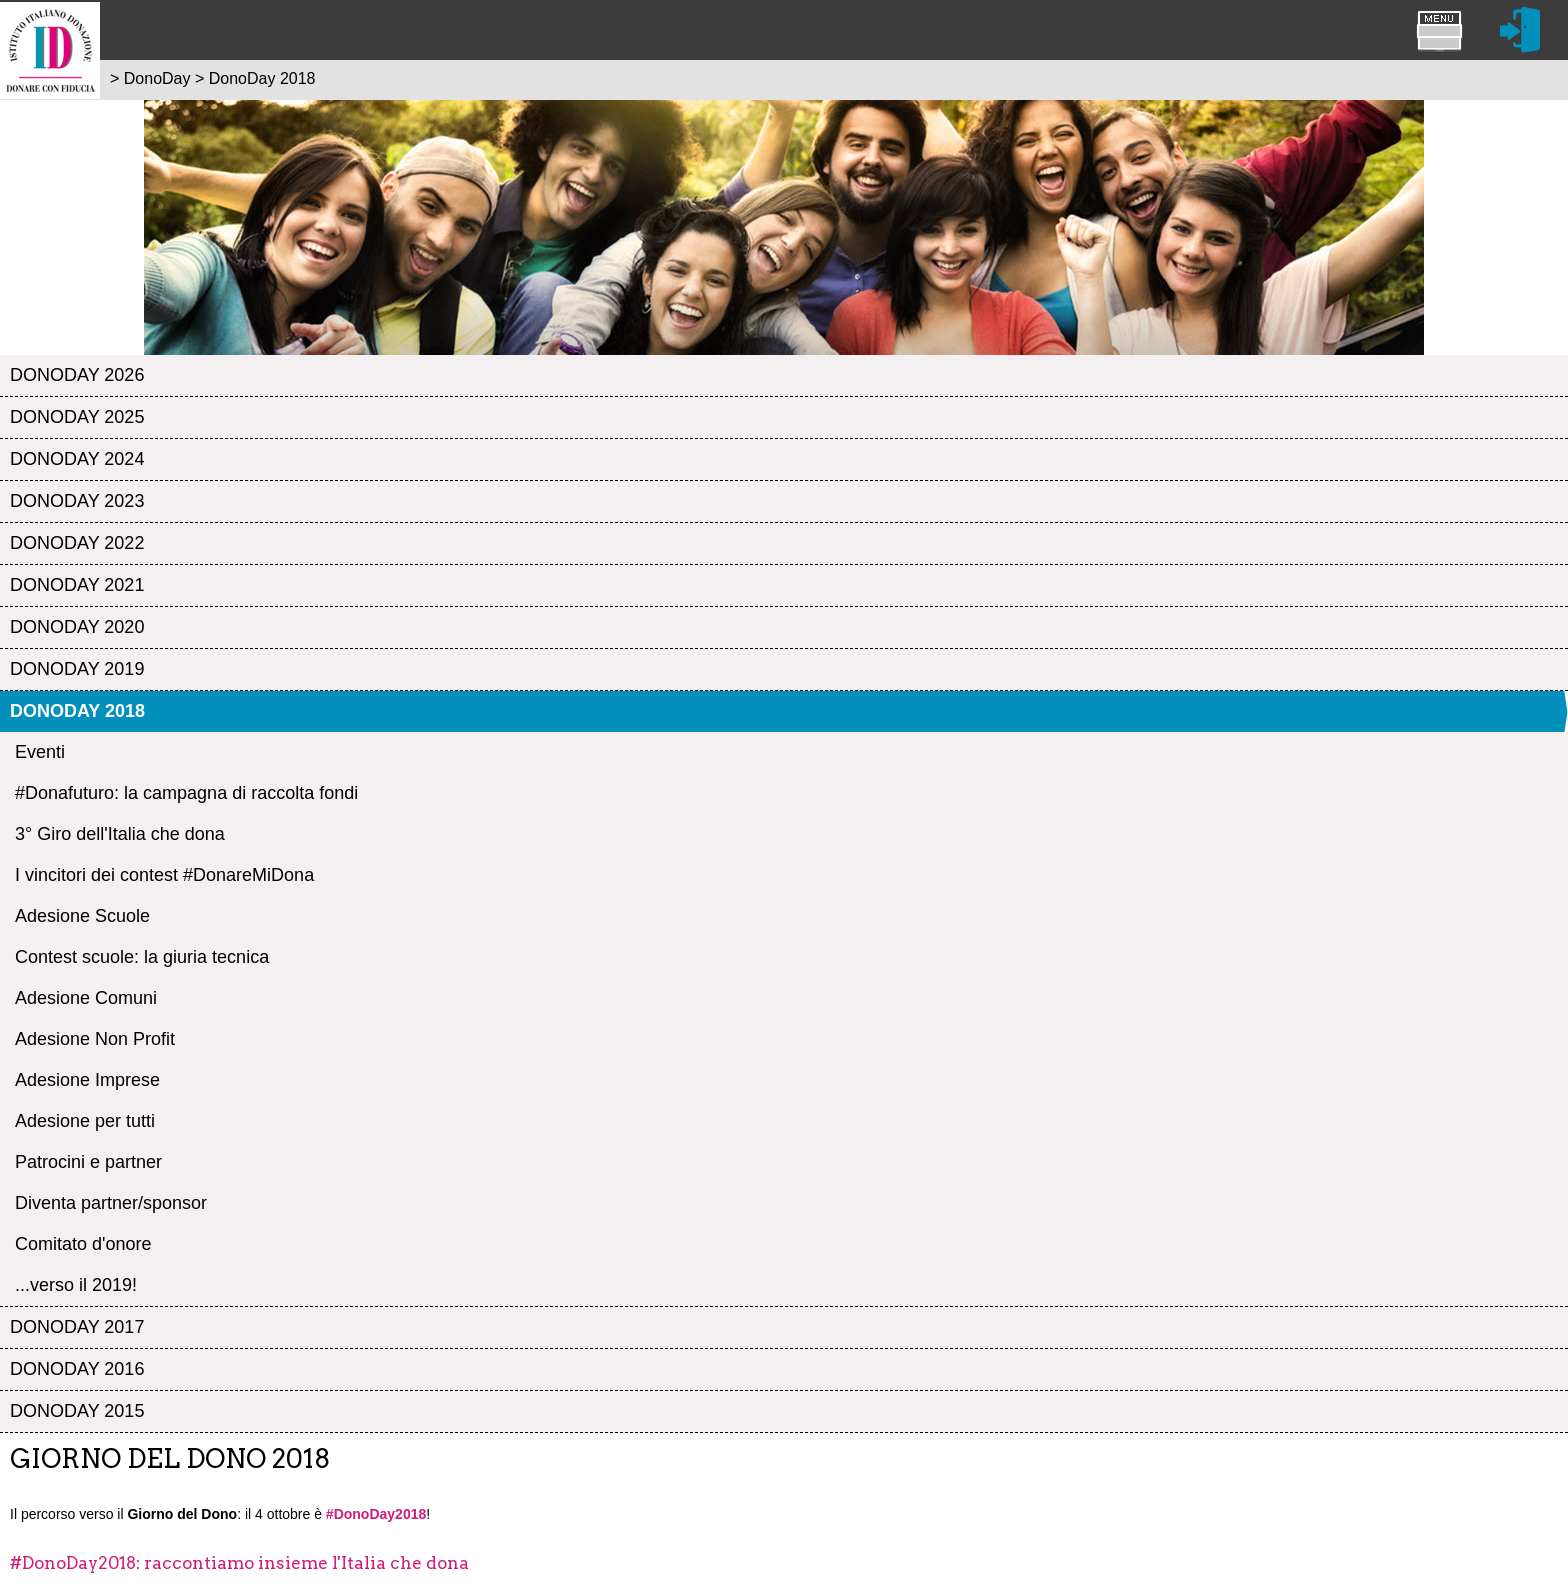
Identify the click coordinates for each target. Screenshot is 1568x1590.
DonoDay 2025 (77, 417)
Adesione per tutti (85, 1121)
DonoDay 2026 (77, 375)
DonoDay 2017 (77, 1327)
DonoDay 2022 (77, 543)
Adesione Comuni (86, 998)
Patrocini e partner (88, 1162)
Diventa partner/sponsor (111, 1203)
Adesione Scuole (82, 916)
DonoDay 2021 (77, 585)
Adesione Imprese (87, 1080)
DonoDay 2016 (77, 1369)
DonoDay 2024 (77, 459)
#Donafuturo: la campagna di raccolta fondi (186, 793)
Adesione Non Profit (95, 1039)
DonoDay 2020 (77, 627)
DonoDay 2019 (77, 669)
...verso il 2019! (76, 1285)
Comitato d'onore (83, 1244)
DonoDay (157, 78)
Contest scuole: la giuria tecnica (142, 957)
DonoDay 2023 (77, 501)
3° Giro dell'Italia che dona (120, 834)
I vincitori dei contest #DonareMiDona (164, 875)
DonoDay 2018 (77, 711)
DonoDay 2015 (77, 1411)
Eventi (40, 752)
